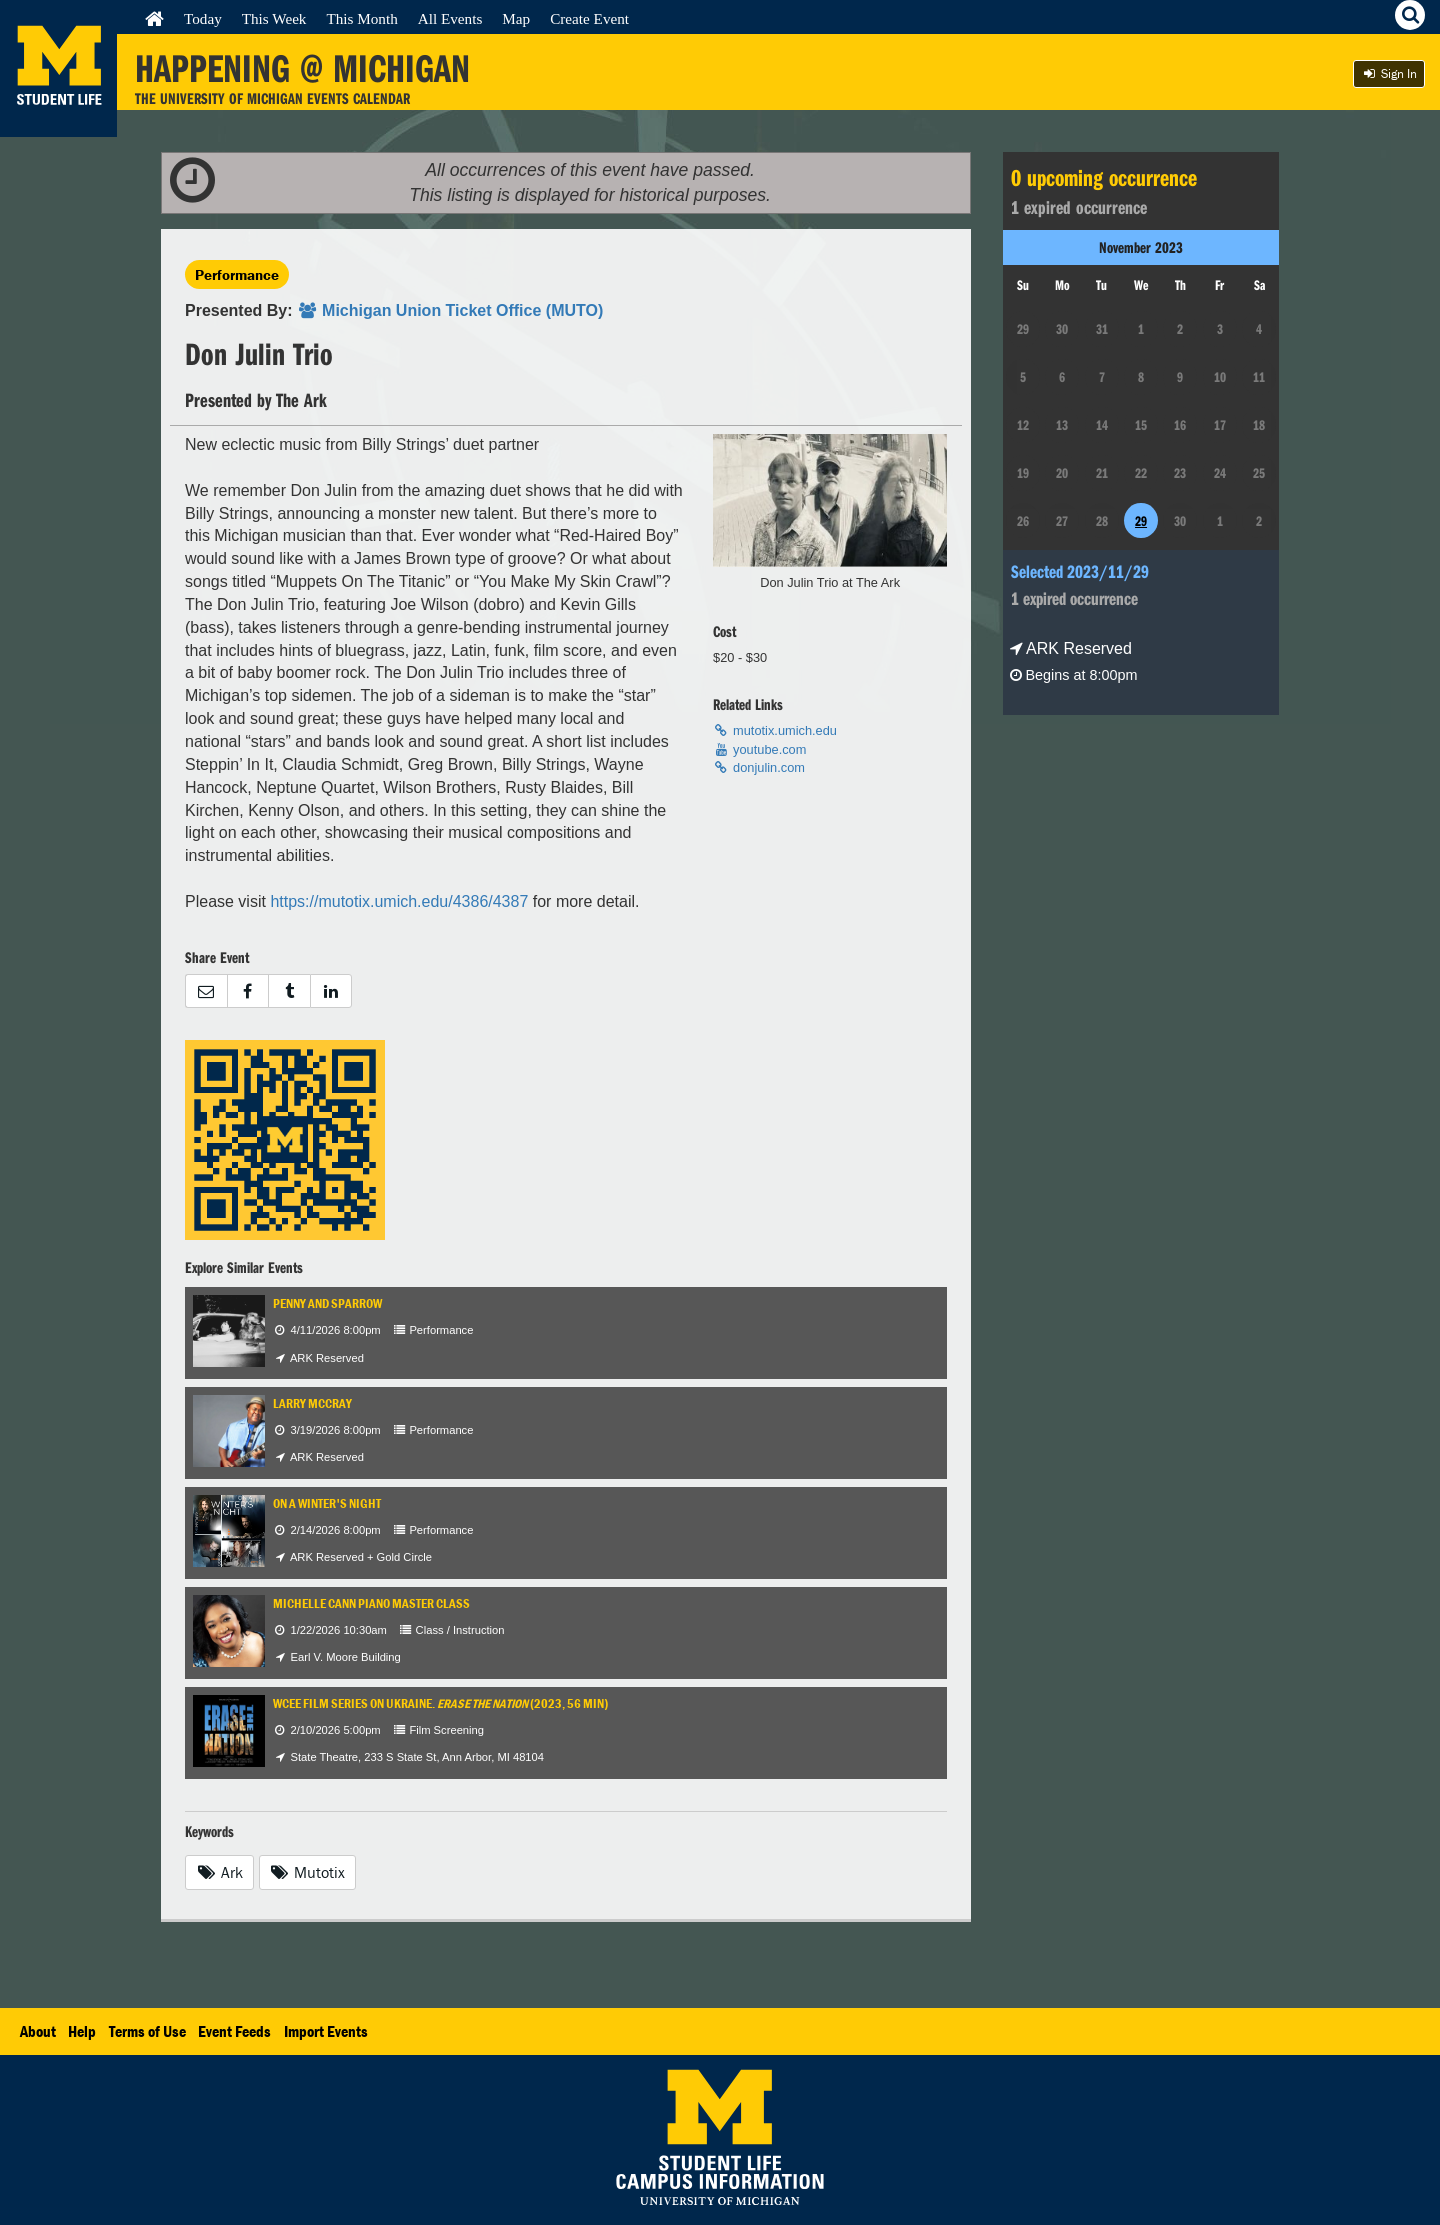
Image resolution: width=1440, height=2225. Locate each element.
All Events (450, 18)
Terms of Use (147, 2031)
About (38, 2031)
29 (1141, 521)
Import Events (326, 2031)
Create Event (589, 18)
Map (516, 18)
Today (203, 18)
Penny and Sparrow (327, 1303)
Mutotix (308, 1872)
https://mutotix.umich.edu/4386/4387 (399, 901)
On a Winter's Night (327, 1503)
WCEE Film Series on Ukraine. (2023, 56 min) (440, 1703)
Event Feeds (234, 2031)
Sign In (1389, 73)
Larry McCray (312, 1403)
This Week (274, 18)
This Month (361, 18)
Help (82, 2031)
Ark (219, 1872)
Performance (237, 274)
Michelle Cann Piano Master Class (371, 1603)
